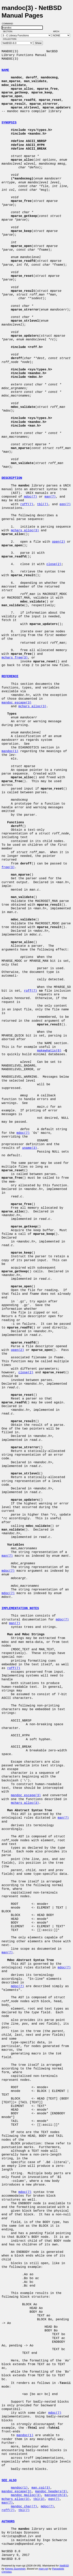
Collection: (10, 39)
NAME (5, 70)
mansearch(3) (56, 2495)
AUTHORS (8, 2521)
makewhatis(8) (49, 1051)
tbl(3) (39, 2499)
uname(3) (29, 1148)
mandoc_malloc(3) (26, 2495)
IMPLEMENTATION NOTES (20, 1608)
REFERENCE (10, 676)
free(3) (8, 867)
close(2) (53, 564)
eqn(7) (65, 504)
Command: (9, 23)
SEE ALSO (9, 2480)
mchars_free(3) (15, 658)
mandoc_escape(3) (17, 703)
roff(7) (26, 504)
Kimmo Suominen (15, 2568)
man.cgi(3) (41, 2488)
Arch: (58, 31)
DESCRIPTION (12, 478)
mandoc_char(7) (24, 2506)
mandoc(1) (10, 751)
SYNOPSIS (9, 123)
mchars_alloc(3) (25, 530)
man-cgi (43, 2568)
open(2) (58, 542)
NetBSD (64, 2565)
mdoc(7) (30, 497)
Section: (8, 31)
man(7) (50, 497)
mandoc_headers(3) (51, 2491)
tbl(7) (42, 504)
